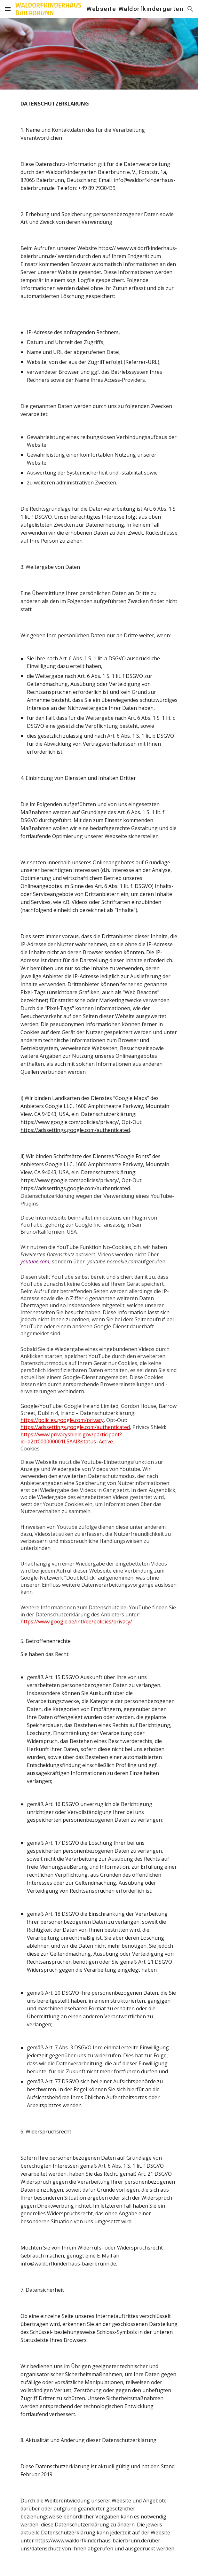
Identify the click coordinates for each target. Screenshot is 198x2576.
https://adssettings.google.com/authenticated (75, 1130)
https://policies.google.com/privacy (62, 1420)
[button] (7, 9)
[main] (99, 1332)
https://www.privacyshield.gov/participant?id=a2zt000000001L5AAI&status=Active (71, 1438)
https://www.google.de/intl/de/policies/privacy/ (76, 1621)
